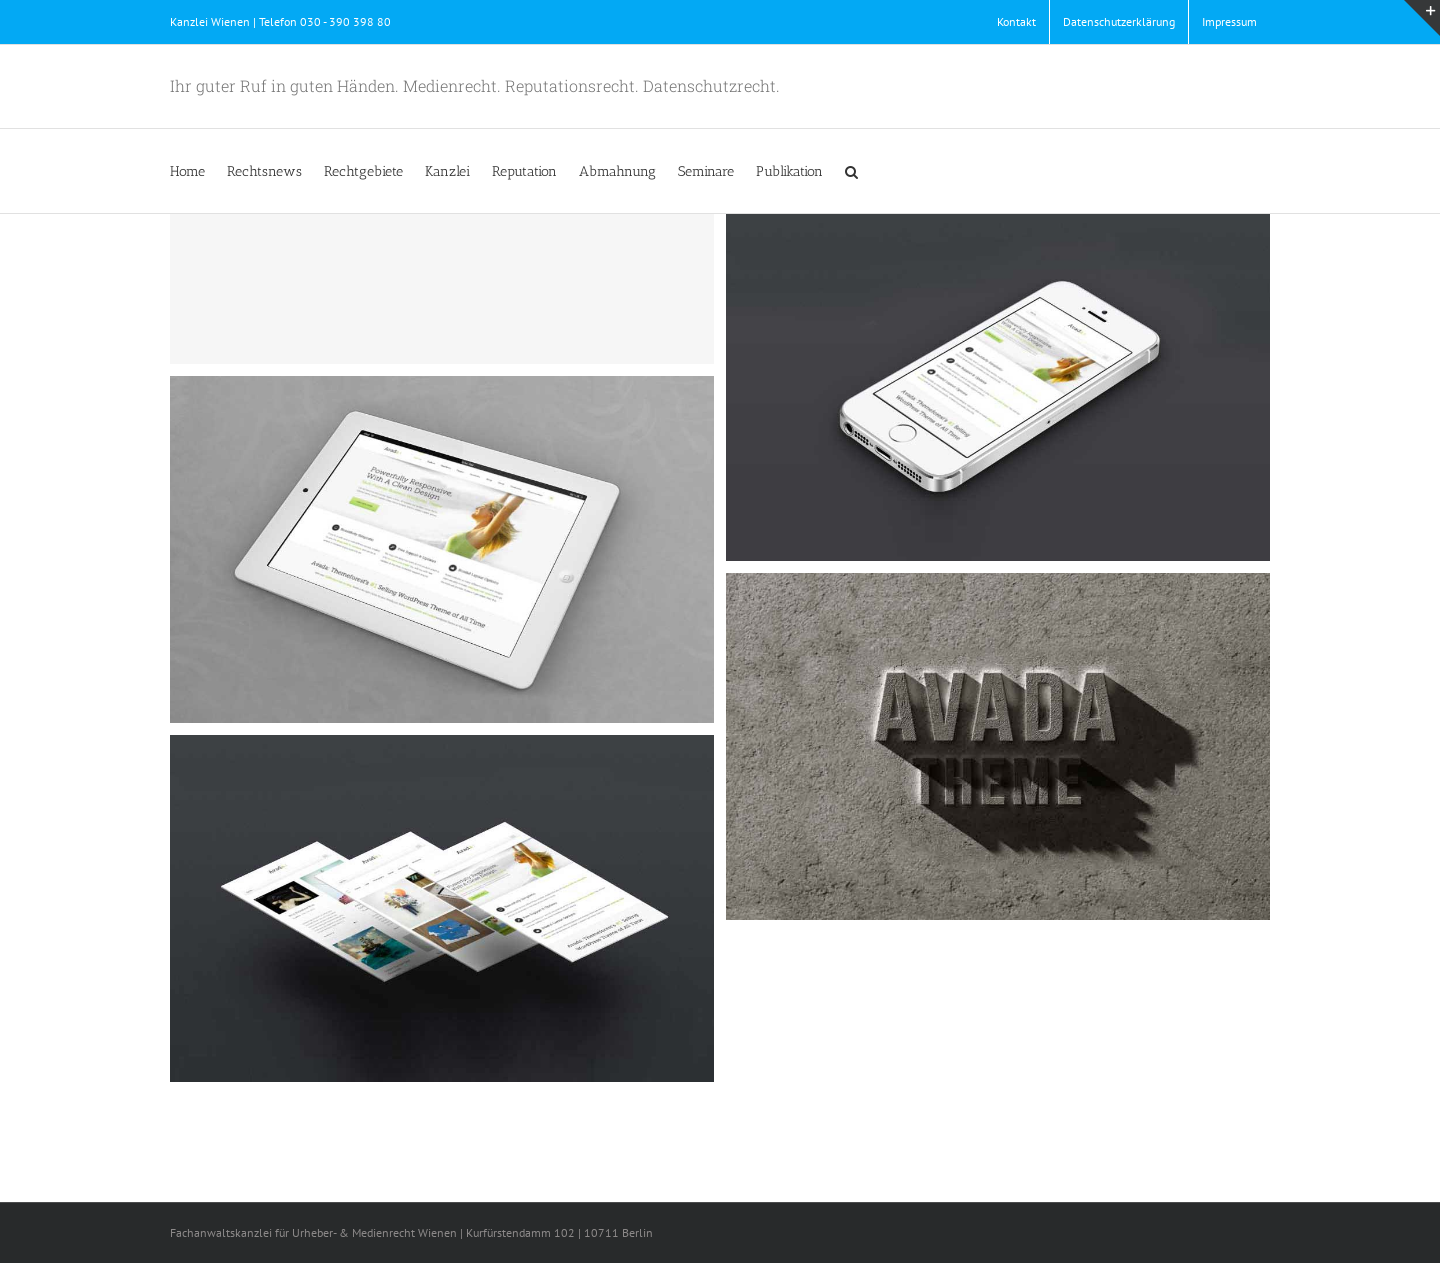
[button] (851, 171)
